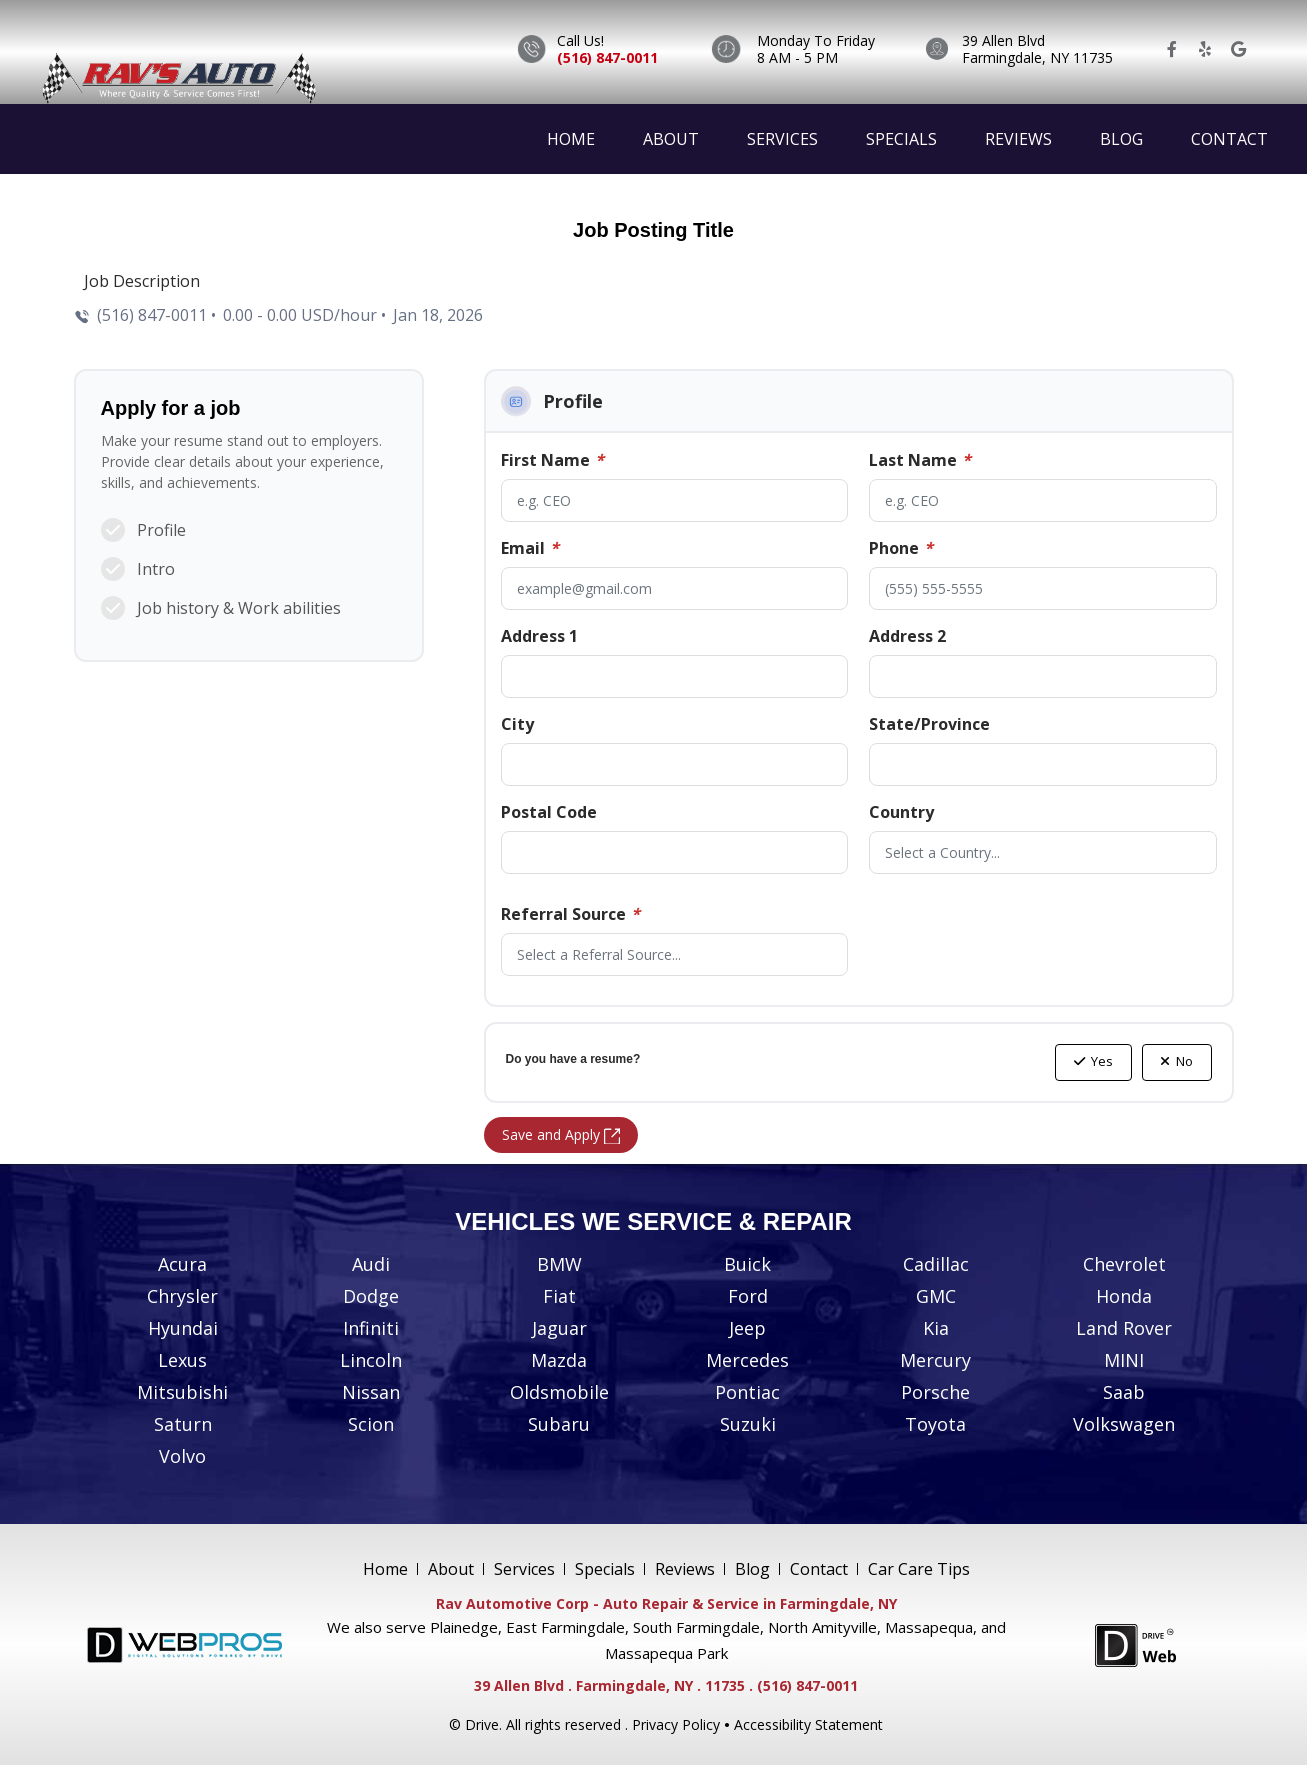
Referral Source (570, 914)
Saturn (183, 1424)
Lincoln (371, 1360)
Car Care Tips (919, 1569)
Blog (1121, 139)
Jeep (747, 1328)
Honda (1124, 1296)
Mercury (935, 1360)
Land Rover (1124, 1328)
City (517, 724)
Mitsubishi (182, 1392)
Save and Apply (561, 1134)
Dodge (371, 1296)
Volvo (182, 1456)
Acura (182, 1264)
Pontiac (747, 1392)
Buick (747, 1264)
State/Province (929, 724)
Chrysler (182, 1296)
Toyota (935, 1424)
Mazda (559, 1360)
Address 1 (539, 636)
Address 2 (907, 636)
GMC (936, 1296)
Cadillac (936, 1264)
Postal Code (549, 812)
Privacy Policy (676, 1724)
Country (901, 812)
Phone (901, 548)
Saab (1124, 1392)
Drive (482, 1724)
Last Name (920, 460)
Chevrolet (1124, 1264)
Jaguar (559, 1328)
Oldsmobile (559, 1392)
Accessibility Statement (808, 1724)
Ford (748, 1296)
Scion (371, 1424)
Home (571, 139)
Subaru (559, 1424)
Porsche (935, 1392)
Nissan (371, 1392)
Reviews (1018, 139)
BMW (559, 1264)
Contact (1229, 139)
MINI (1124, 1360)
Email (530, 548)
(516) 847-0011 (607, 57)
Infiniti (371, 1328)
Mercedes (747, 1360)
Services (782, 139)
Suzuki (748, 1424)
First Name (552, 460)
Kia (936, 1328)
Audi (371, 1264)
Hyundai (183, 1328)
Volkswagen (1124, 1424)
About (671, 139)
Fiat (559, 1296)
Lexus (182, 1360)
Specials (901, 139)
